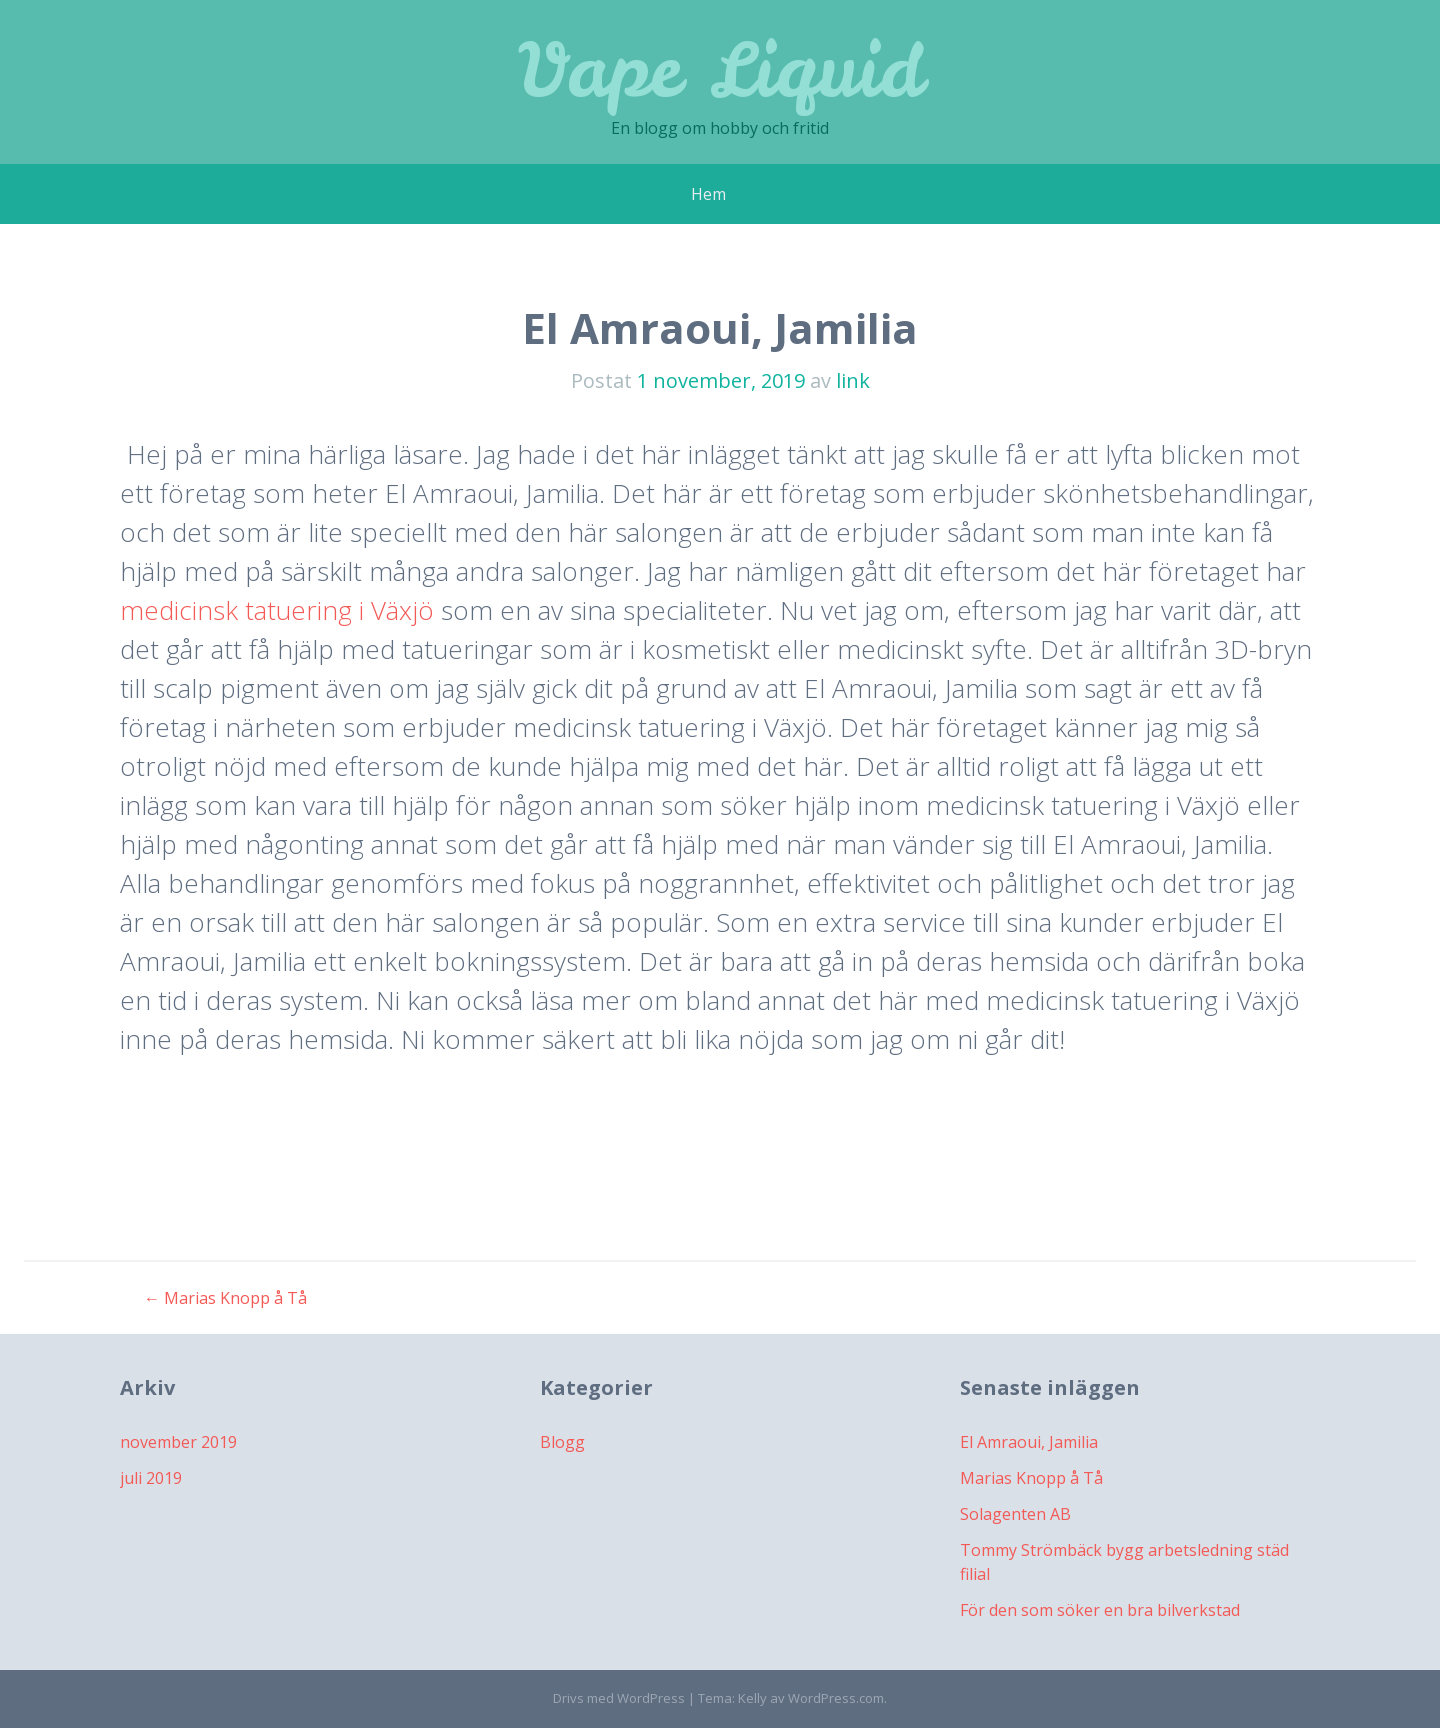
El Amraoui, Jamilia (1029, 1442)
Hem (708, 194)
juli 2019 (151, 1478)
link (853, 380)
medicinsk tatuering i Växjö (277, 610)
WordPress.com (836, 1698)
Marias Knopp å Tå (225, 1298)
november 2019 (178, 1442)
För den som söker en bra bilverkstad (1100, 1610)
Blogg (562, 1442)
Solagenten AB (1015, 1514)
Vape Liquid (720, 69)
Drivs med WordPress (619, 1698)
